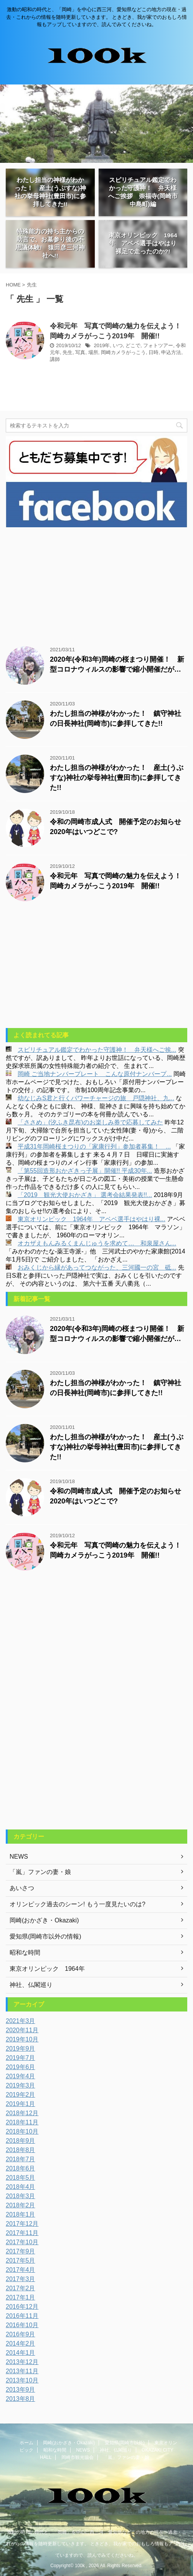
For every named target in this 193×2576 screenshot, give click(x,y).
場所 (93, 352)
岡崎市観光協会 (77, 2457)
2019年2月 (20, 2094)
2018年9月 (20, 2140)
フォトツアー (158, 345)
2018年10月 (22, 2131)
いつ (118, 345)
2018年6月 (20, 2168)
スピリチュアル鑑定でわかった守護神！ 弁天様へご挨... (97, 1049)
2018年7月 (20, 2159)
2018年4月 (20, 2187)
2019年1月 (20, 2104)
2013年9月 (20, 2389)
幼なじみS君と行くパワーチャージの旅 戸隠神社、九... (96, 1098)
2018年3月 (20, 2196)
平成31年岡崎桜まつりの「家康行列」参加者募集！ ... (94, 1146)
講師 (55, 359)
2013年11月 (22, 2371)
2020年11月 (22, 2030)
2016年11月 (22, 2316)
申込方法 (171, 352)
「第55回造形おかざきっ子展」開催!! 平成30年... (85, 1170)
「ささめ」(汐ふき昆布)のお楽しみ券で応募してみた (90, 1122)
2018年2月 (20, 2205)
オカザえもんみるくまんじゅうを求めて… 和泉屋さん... (97, 1243)
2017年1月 (20, 2297)
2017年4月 (20, 2269)
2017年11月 (22, 2233)
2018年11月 (22, 2122)
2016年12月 (22, 2306)
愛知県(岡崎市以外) (125, 2442)
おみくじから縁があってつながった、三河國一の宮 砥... (97, 1267)
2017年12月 (22, 2223)
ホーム (26, 2442)
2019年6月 (20, 2067)
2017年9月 (20, 2251)
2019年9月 (20, 2048)
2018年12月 (22, 2113)
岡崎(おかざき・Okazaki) (69, 2442)
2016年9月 (20, 2334)
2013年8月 (20, 2399)
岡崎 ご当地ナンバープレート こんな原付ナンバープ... (95, 1074)
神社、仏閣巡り (116, 2450)
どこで (132, 345)
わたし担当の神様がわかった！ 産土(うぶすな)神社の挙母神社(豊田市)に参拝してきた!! (116, 777)
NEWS (83, 2450)
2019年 (102, 345)
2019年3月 (20, 2085)
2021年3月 (20, 2021)
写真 (80, 352)
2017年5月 (20, 2260)
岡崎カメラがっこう (123, 352)
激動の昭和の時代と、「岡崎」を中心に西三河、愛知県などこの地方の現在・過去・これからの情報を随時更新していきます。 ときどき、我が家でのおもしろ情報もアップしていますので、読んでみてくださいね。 (96, 2544)
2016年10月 (22, 2325)
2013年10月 (22, 2380)
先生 (68, 352)
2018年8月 (20, 2150)
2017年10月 (22, 2242)
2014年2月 (20, 2343)
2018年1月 (20, 2214)
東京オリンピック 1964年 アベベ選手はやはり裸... (91, 1219)
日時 (153, 352)
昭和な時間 (54, 2450)
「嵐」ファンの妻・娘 (126, 2457)
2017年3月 (20, 2279)
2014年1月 (20, 2352)
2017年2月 (20, 2288)
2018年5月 (20, 2177)
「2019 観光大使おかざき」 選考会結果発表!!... (85, 1195)
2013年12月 (22, 2362)
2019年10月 (22, 2039)
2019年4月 (20, 2076)
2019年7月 (20, 2058)
